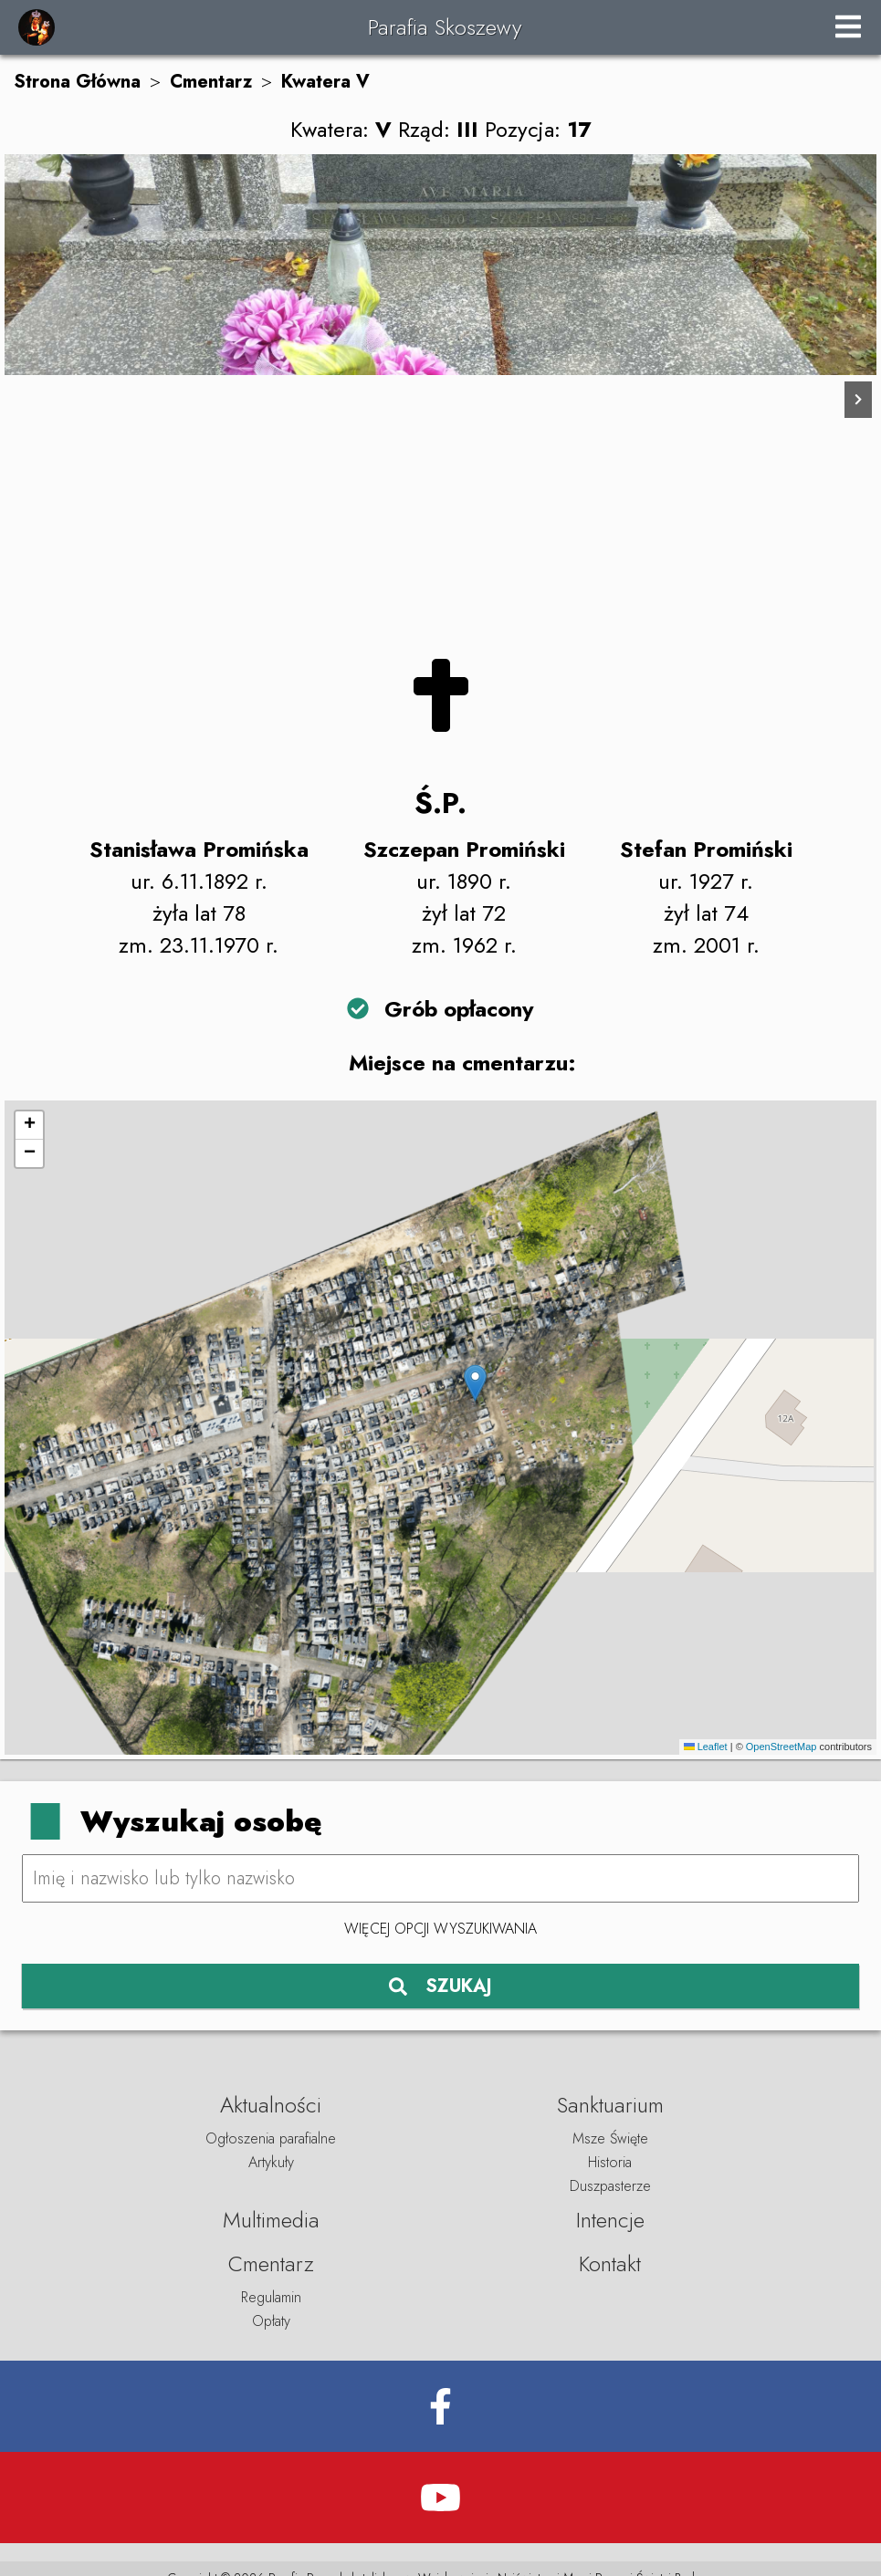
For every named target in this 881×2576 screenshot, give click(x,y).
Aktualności (270, 2105)
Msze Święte (610, 2138)
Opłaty (271, 2320)
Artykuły (271, 2162)
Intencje (610, 2220)
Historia (610, 2162)
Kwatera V (325, 81)
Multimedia (271, 2220)
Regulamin (271, 2297)
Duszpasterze (610, 2185)
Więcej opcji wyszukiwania (440, 1928)
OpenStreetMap (781, 1746)
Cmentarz (211, 81)
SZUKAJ (440, 1986)
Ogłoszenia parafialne (270, 2138)
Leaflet (706, 1746)
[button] (475, 1383)
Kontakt (610, 2263)
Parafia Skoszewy (444, 27)
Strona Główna (77, 81)
